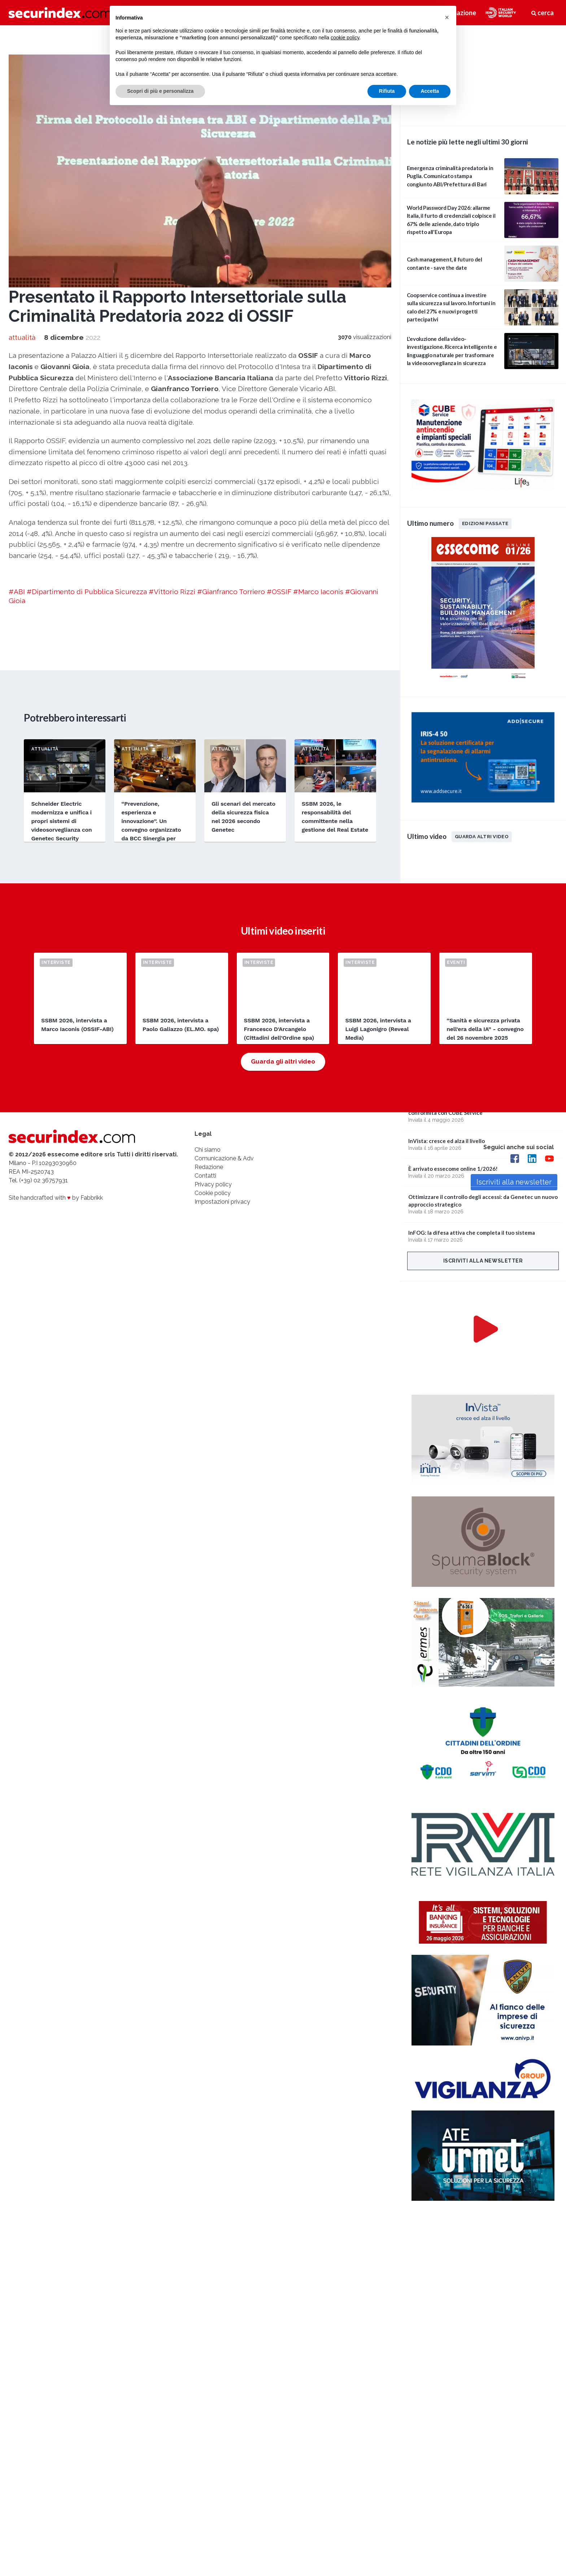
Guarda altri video (482, 836)
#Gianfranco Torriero (231, 592)
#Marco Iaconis (318, 592)
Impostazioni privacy (222, 1201)
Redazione (209, 1167)
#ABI (17, 592)
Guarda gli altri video (283, 1061)
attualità (22, 337)
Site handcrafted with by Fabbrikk (56, 1197)
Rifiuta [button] (387, 91)
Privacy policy (213, 1184)
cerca (542, 13)
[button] (447, 17)
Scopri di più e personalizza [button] (160, 91)
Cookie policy (213, 1193)
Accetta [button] (430, 91)
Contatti (205, 1175)
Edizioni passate (485, 523)
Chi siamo (208, 1149)
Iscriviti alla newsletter (483, 1261)
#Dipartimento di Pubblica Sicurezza (87, 592)
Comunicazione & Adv (224, 1158)
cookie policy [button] (345, 37)
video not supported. (483, 74)
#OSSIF (279, 592)
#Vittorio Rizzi (172, 592)
